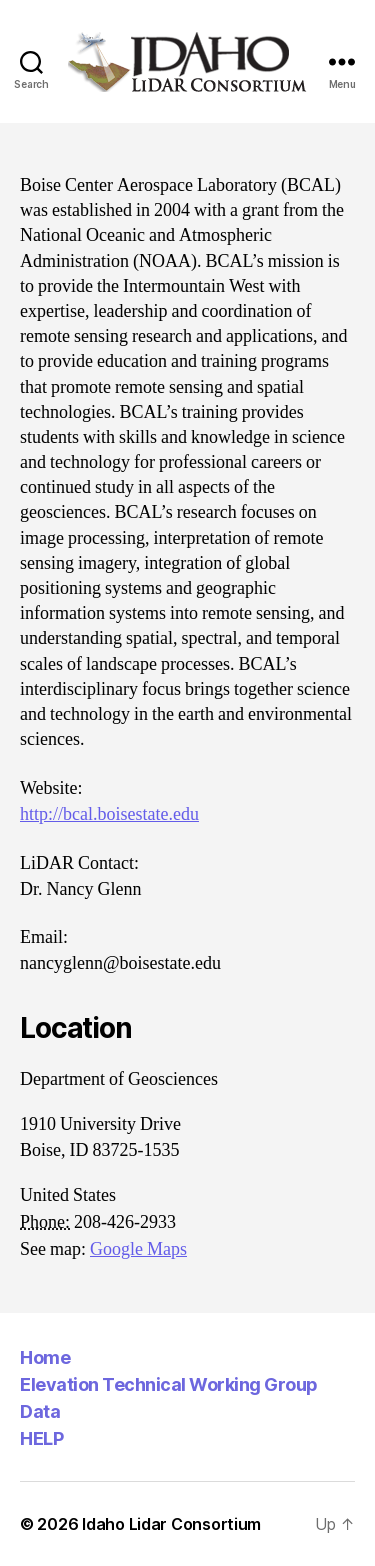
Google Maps (138, 1249)
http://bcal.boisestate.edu (109, 814)
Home (45, 1357)
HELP (41, 1438)
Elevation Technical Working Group (169, 1384)
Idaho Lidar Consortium (171, 1524)
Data (40, 1411)
